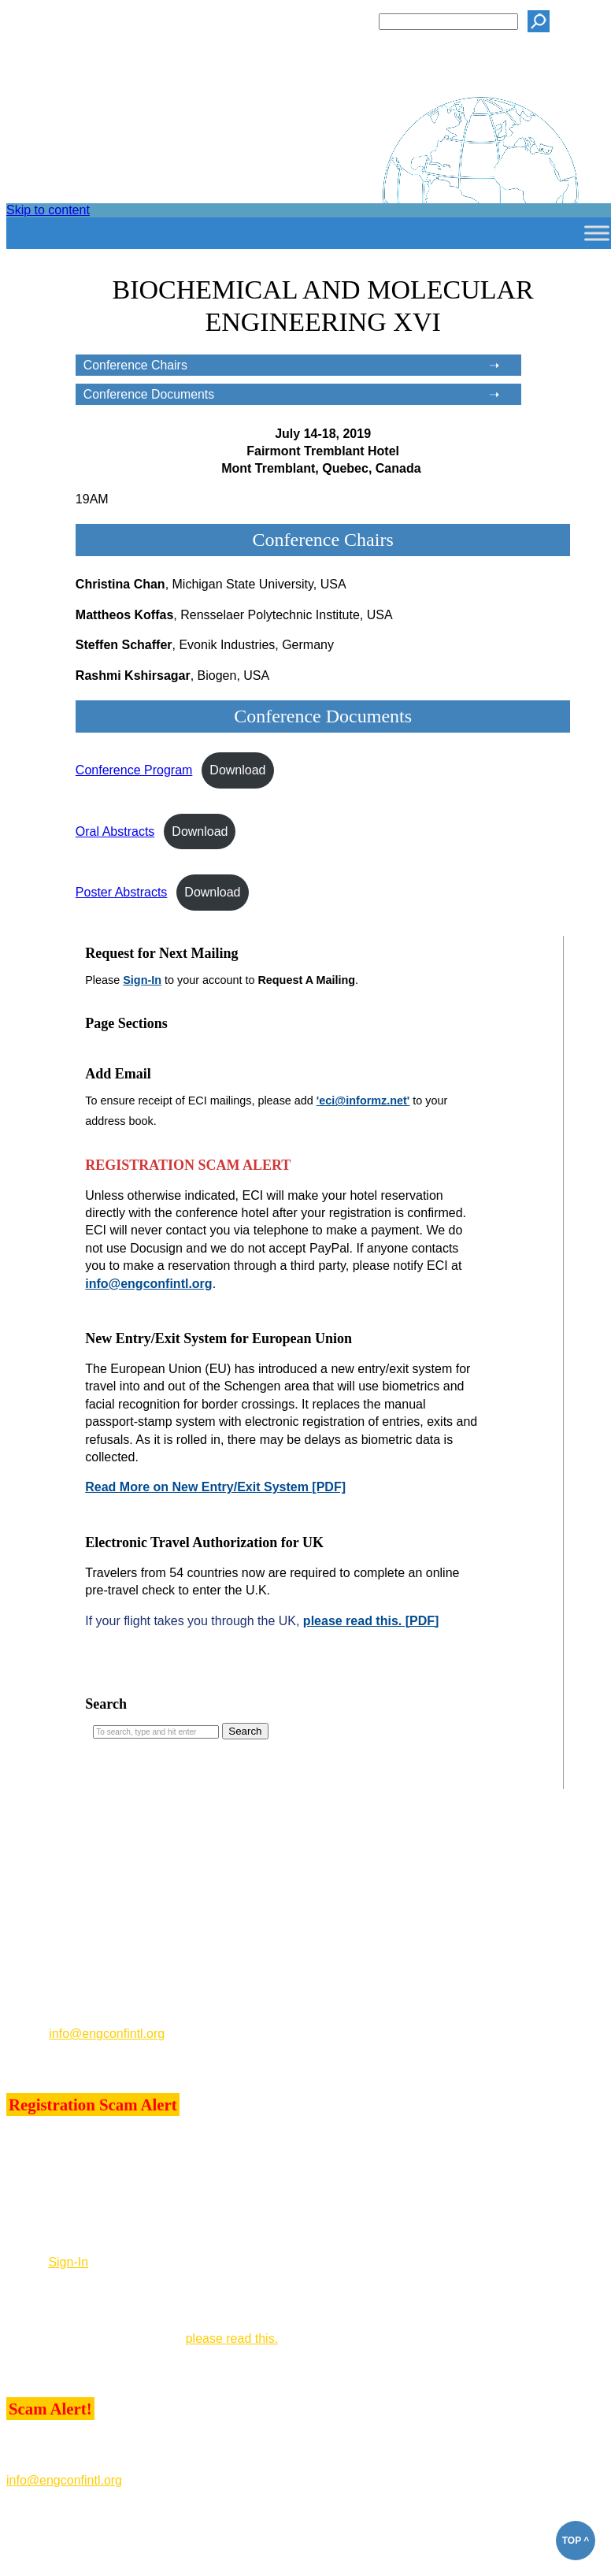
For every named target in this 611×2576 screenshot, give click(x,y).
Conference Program (134, 770)
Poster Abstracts (122, 892)
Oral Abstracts (115, 831)
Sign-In (142, 980)
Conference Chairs (135, 365)
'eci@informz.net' (363, 1100)
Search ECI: (335, 21)
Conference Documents (148, 394)
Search (106, 1704)
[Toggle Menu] (596, 232)
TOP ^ (576, 2540)
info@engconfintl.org (148, 1283)
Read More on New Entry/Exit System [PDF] (215, 1487)
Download (237, 770)
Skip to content (48, 210)
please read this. (232, 2338)
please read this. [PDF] (371, 1621)
